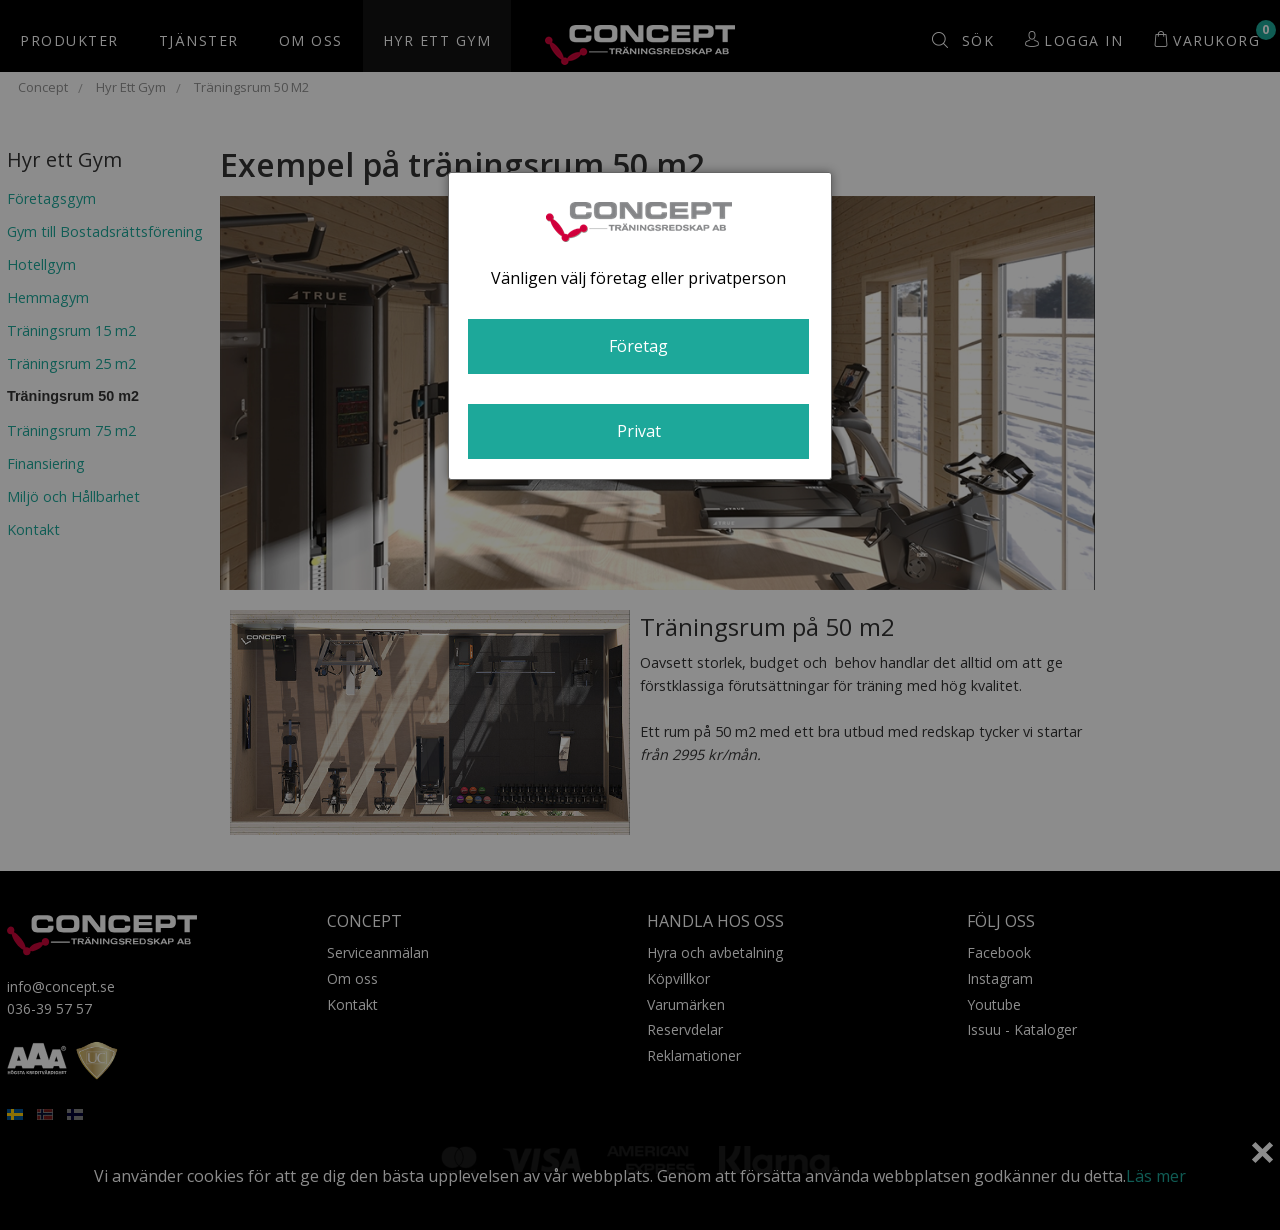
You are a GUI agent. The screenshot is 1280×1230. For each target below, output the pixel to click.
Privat (639, 431)
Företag (638, 346)
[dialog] (640, 326)
